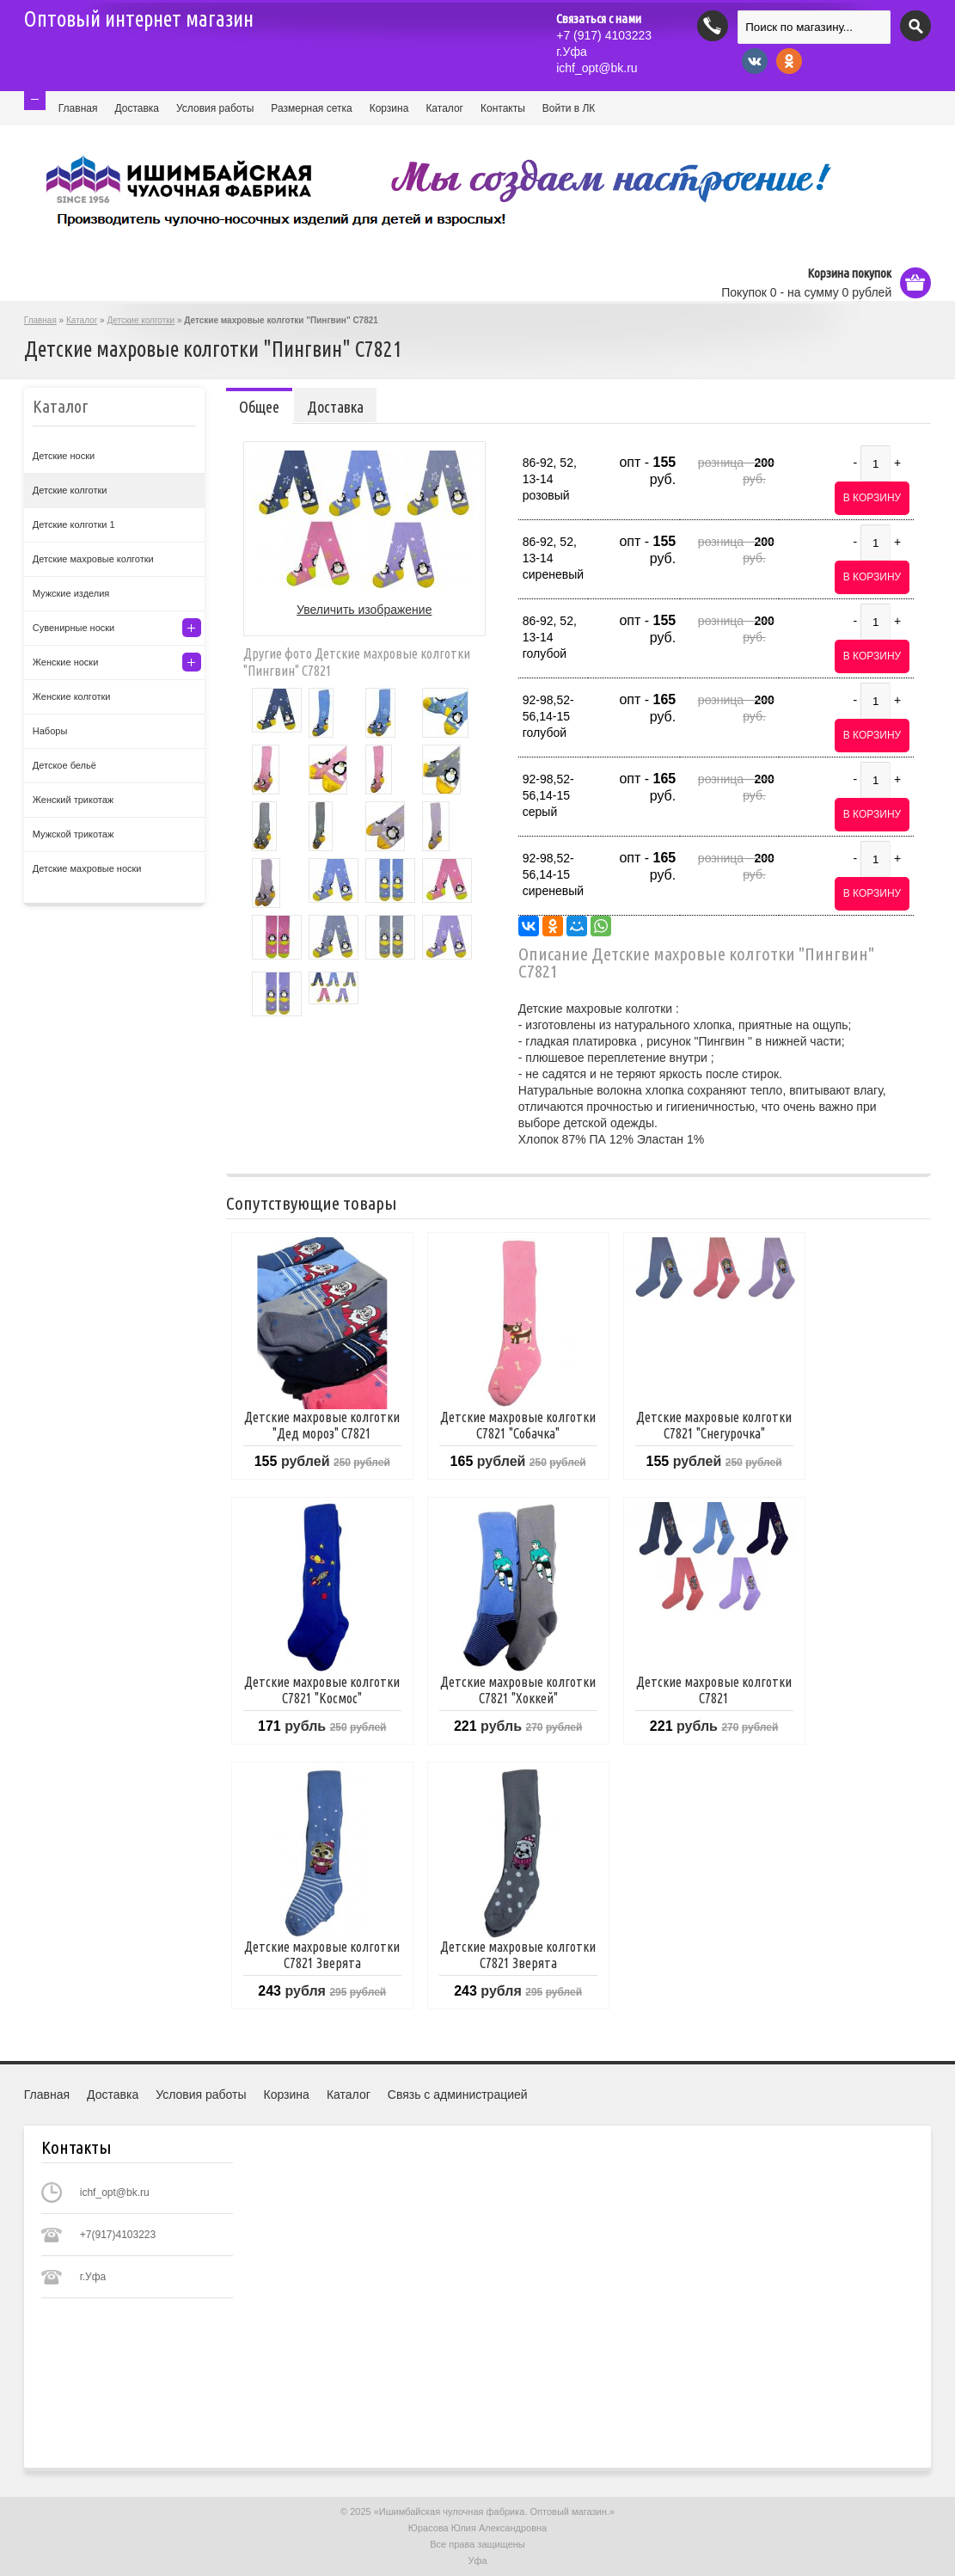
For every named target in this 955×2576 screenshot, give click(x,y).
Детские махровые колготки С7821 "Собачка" (518, 1425)
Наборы (50, 731)
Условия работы (215, 108)
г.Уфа (571, 51)
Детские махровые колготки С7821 (714, 1690)
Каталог (444, 108)
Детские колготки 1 (74, 524)
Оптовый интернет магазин (139, 19)
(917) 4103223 (604, 35)
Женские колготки (72, 696)
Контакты (503, 108)
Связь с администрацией (458, 2094)
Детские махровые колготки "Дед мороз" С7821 (322, 1425)
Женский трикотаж (73, 799)
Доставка (136, 108)
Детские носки (64, 456)
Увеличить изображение (364, 609)
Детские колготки (140, 320)
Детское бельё (64, 765)
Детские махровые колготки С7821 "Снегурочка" (714, 1425)
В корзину (872, 498)
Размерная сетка (311, 108)
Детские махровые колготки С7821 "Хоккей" (518, 1690)
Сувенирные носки (73, 628)
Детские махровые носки (87, 868)
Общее (259, 406)
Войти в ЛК (569, 108)
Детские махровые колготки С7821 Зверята (322, 1955)
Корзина (389, 108)
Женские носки (66, 662)
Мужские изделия (71, 593)
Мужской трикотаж (73, 834)
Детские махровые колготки (93, 559)
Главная (78, 108)
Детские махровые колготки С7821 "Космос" (322, 1690)
